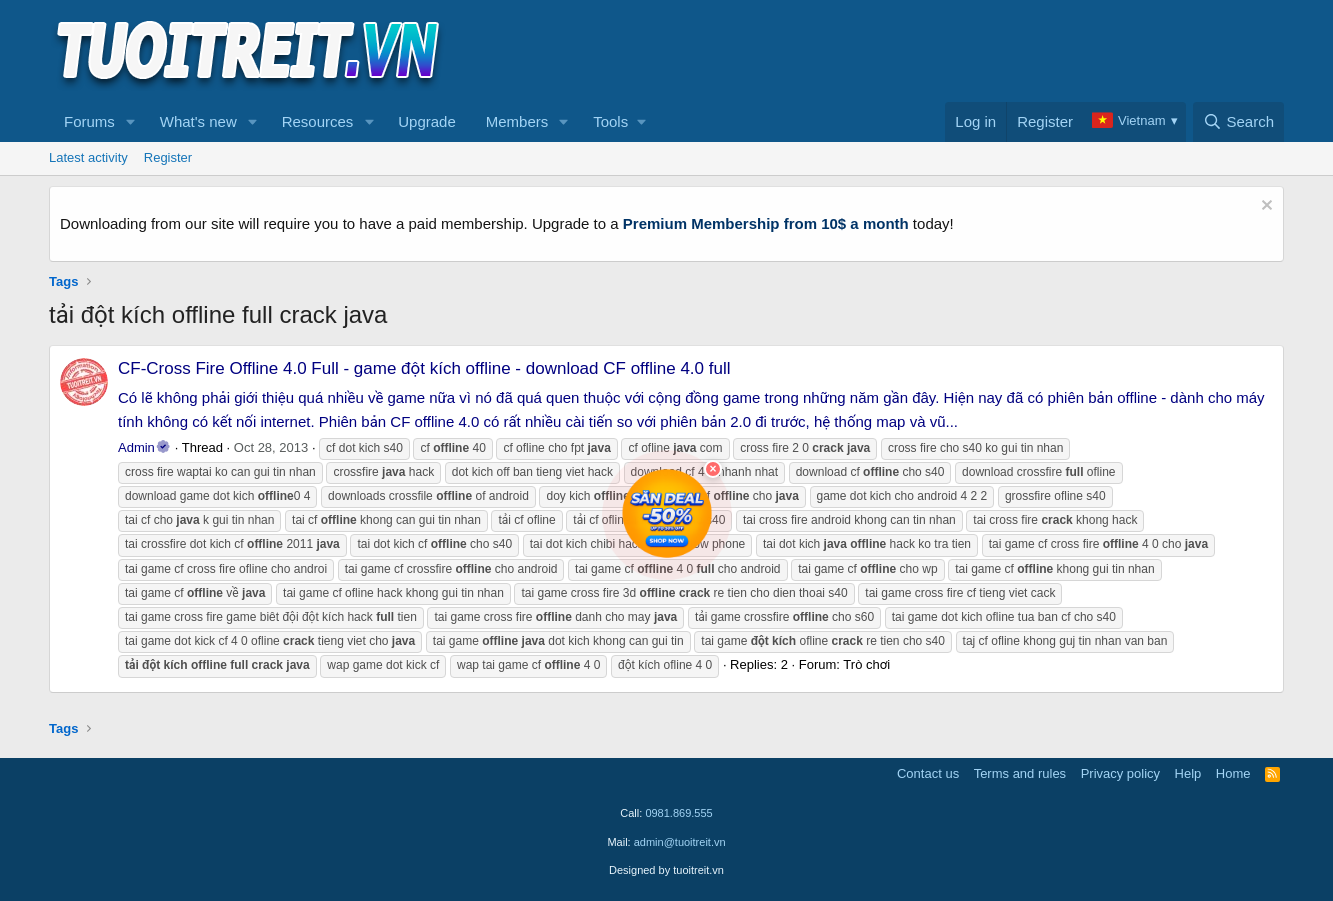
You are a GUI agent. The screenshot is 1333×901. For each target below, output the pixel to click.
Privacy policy (1120, 773)
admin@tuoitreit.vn (680, 842)
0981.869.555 (678, 813)
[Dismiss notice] (1264, 207)
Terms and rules (1020, 773)
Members (517, 121)
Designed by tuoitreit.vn (666, 870)
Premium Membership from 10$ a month (766, 223)
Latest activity (88, 157)
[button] (131, 122)
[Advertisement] (920, 51)
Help (1188, 773)
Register (168, 157)
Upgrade (427, 121)
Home (1233, 773)
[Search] (1238, 122)
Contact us (928, 773)
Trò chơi (866, 664)
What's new (198, 121)
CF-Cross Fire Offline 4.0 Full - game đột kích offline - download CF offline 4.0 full (424, 368)
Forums (89, 121)
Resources (318, 121)
